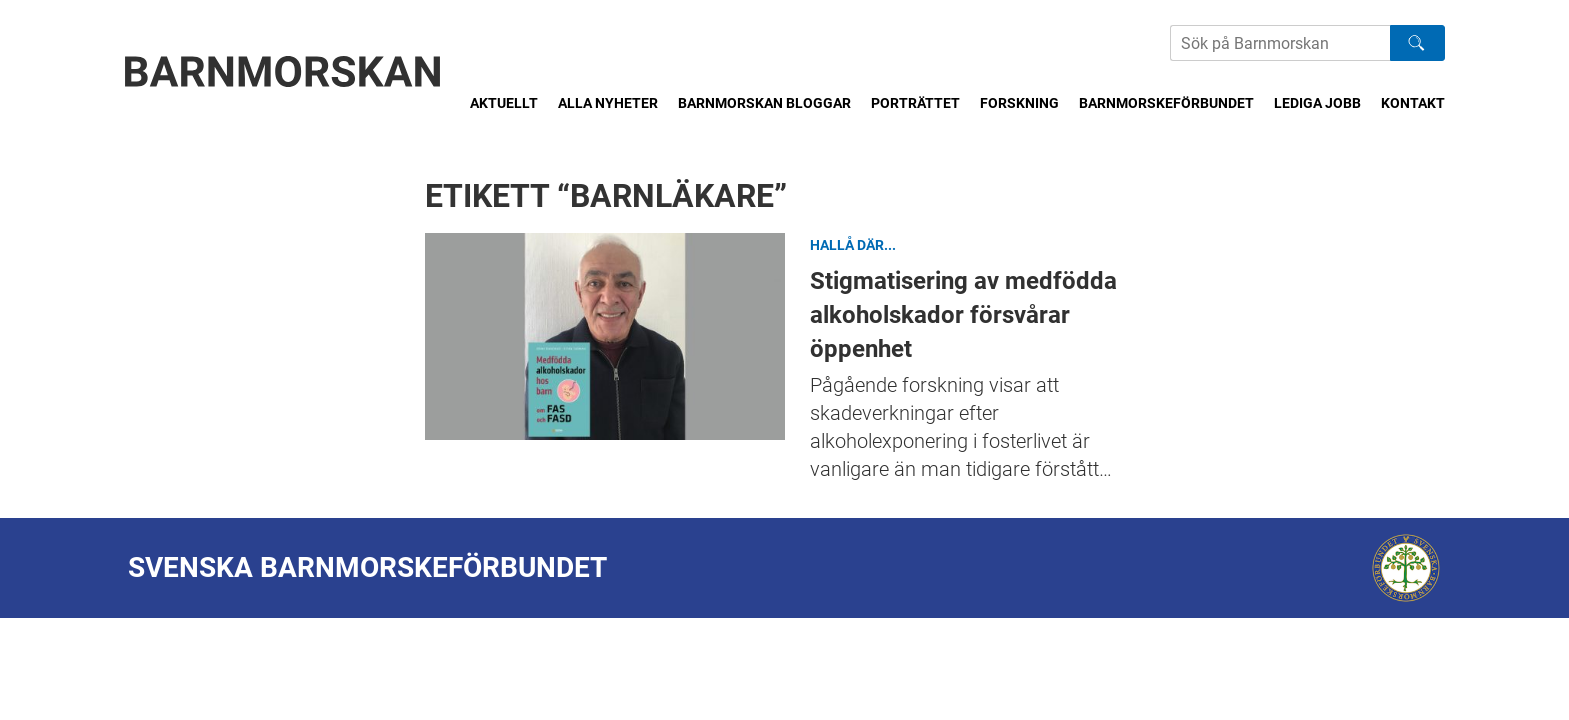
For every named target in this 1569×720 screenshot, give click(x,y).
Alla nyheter (608, 103)
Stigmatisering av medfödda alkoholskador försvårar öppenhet (605, 336)
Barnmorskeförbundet (1166, 103)
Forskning (1019, 103)
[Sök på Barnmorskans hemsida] (1280, 43)
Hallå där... (853, 245)
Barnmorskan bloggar (764, 103)
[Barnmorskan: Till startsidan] (283, 71)
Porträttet (915, 103)
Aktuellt (504, 103)
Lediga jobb (1317, 103)
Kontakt (1413, 103)
